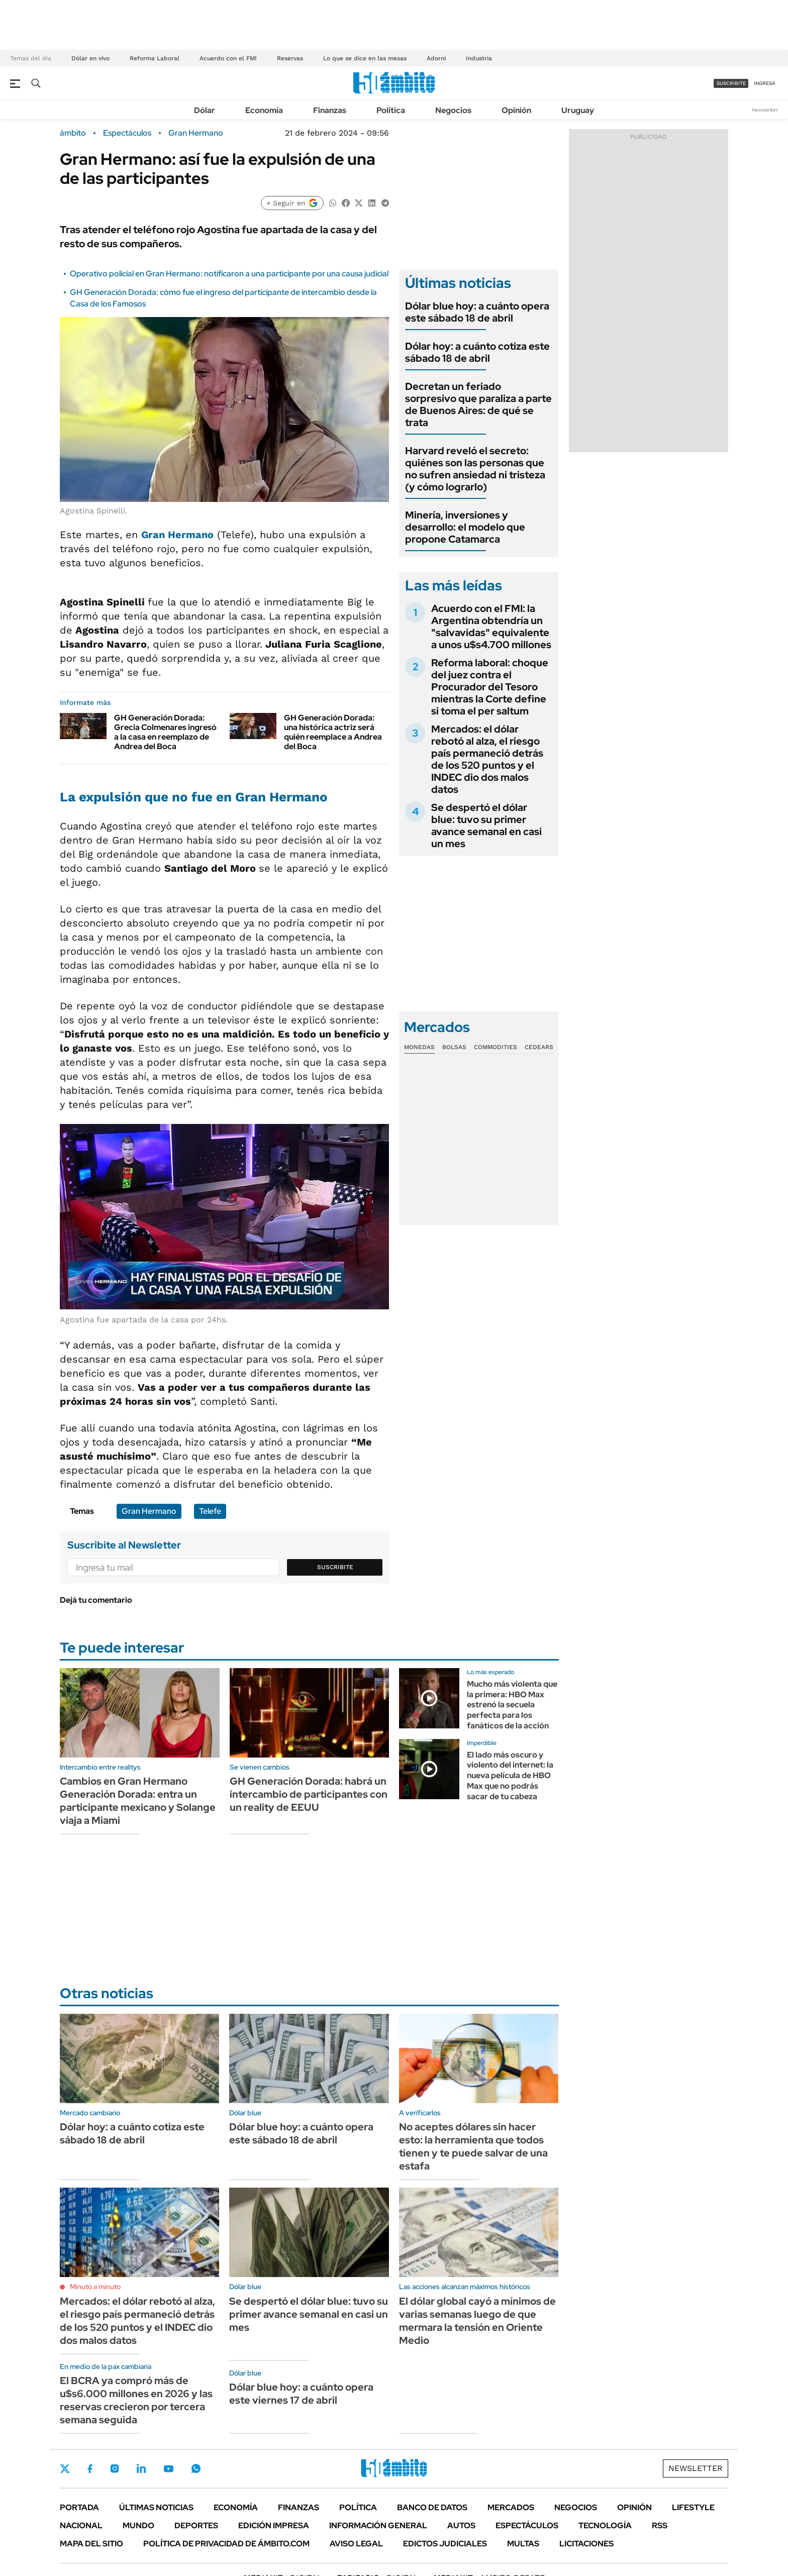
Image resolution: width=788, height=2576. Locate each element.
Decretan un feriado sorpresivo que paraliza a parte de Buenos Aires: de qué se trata (478, 404)
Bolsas (454, 1047)
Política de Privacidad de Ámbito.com (226, 2543)
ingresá (764, 83)
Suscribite (335, 1567)
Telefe (210, 1511)
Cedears (539, 1047)
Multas (523, 2543)
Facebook (89, 2468)
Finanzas (329, 110)
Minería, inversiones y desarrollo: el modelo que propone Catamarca (465, 527)
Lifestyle (693, 2507)
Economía (264, 110)
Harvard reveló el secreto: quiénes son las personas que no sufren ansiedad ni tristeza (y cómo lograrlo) (475, 468)
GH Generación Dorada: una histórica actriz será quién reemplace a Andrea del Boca (333, 732)
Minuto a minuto (95, 2286)
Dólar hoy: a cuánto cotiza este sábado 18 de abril (477, 352)
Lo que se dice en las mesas (365, 58)
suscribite (731, 83)
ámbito (73, 133)
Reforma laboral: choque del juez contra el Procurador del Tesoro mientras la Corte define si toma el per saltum (489, 686)
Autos (461, 2525)
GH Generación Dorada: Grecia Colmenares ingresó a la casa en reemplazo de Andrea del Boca (165, 732)
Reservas (290, 58)
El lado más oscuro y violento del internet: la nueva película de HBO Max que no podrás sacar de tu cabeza (510, 1775)
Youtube (168, 2468)
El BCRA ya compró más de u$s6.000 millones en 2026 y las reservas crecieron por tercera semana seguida (136, 2400)
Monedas (419, 1047)
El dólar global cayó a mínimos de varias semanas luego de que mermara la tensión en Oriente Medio (477, 2321)
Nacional (81, 2525)
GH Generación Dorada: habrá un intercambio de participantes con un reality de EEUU (308, 1794)
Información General (378, 2525)
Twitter (65, 2468)
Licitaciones (586, 2543)
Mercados (510, 2507)
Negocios (453, 110)
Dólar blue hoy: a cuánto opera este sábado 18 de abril (477, 312)
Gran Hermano (195, 133)
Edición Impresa (273, 2525)
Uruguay (577, 110)
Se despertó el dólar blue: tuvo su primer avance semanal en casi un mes (486, 825)
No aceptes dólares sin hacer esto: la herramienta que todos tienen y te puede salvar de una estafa (473, 2146)
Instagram (114, 2468)
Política (390, 110)
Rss (659, 2525)
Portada (79, 2507)
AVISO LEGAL (356, 2543)
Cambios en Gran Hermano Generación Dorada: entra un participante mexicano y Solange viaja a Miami (138, 1801)
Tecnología (605, 2525)
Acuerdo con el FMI (228, 58)
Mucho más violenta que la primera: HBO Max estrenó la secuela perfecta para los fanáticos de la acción (512, 1705)
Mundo (138, 2525)
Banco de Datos (432, 2507)
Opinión (516, 110)
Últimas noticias (156, 2507)
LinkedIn (141, 2468)
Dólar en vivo (90, 58)
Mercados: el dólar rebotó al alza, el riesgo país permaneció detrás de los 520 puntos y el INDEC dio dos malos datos (487, 759)
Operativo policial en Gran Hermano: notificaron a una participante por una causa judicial (229, 273)
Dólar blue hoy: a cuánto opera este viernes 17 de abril (301, 2394)
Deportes (196, 2525)
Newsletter (765, 110)
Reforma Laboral (154, 58)
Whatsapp (196, 2468)
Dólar (204, 110)
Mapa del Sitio (91, 2543)
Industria (479, 58)
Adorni (436, 58)
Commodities (495, 1047)
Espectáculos (127, 133)
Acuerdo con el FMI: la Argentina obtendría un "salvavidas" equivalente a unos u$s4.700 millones (491, 626)
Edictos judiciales (445, 2543)
